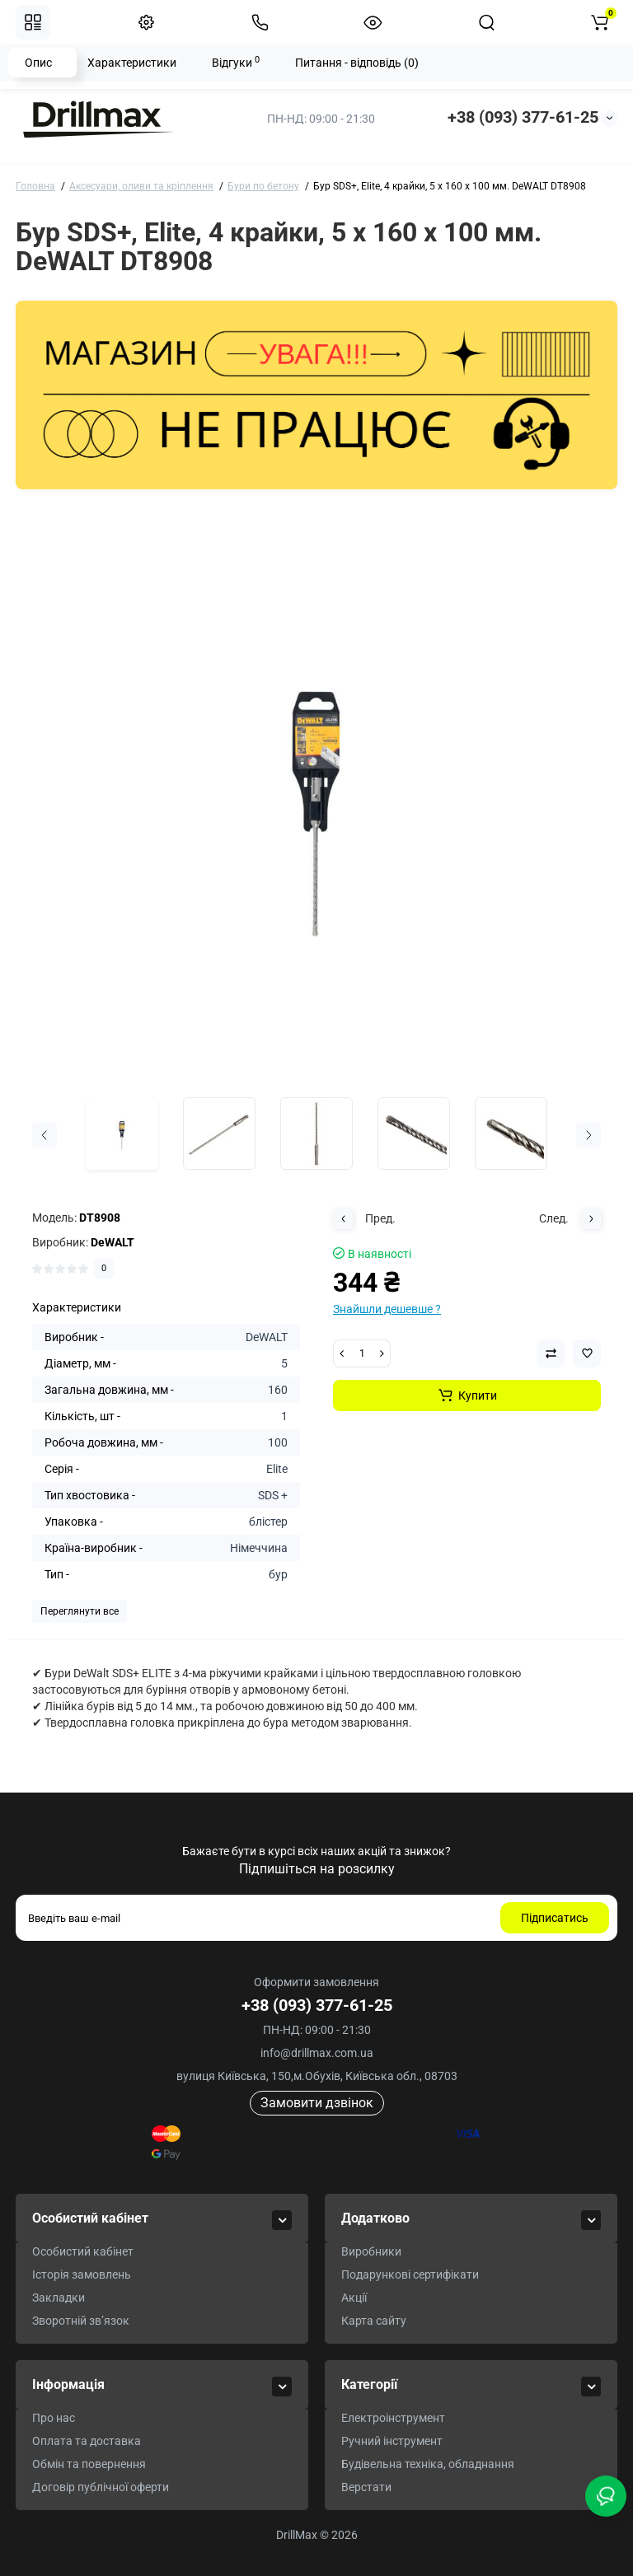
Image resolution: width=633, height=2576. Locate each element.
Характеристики (131, 62)
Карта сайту (373, 2320)
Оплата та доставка (86, 2440)
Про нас (53, 2417)
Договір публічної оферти (100, 2487)
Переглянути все (79, 1611)
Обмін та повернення (89, 2464)
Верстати (366, 2487)
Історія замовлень (81, 2274)
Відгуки (236, 61)
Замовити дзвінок (316, 2103)
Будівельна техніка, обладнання (427, 2464)
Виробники (371, 2251)
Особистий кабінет (83, 2251)
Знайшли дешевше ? (387, 1309)
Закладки (58, 2297)
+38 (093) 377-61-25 (523, 117)
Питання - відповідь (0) (357, 62)
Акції (354, 2297)
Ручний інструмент (392, 2440)
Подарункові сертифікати (410, 2274)
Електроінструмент (393, 2417)
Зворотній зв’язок (80, 2320)
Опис (38, 62)
